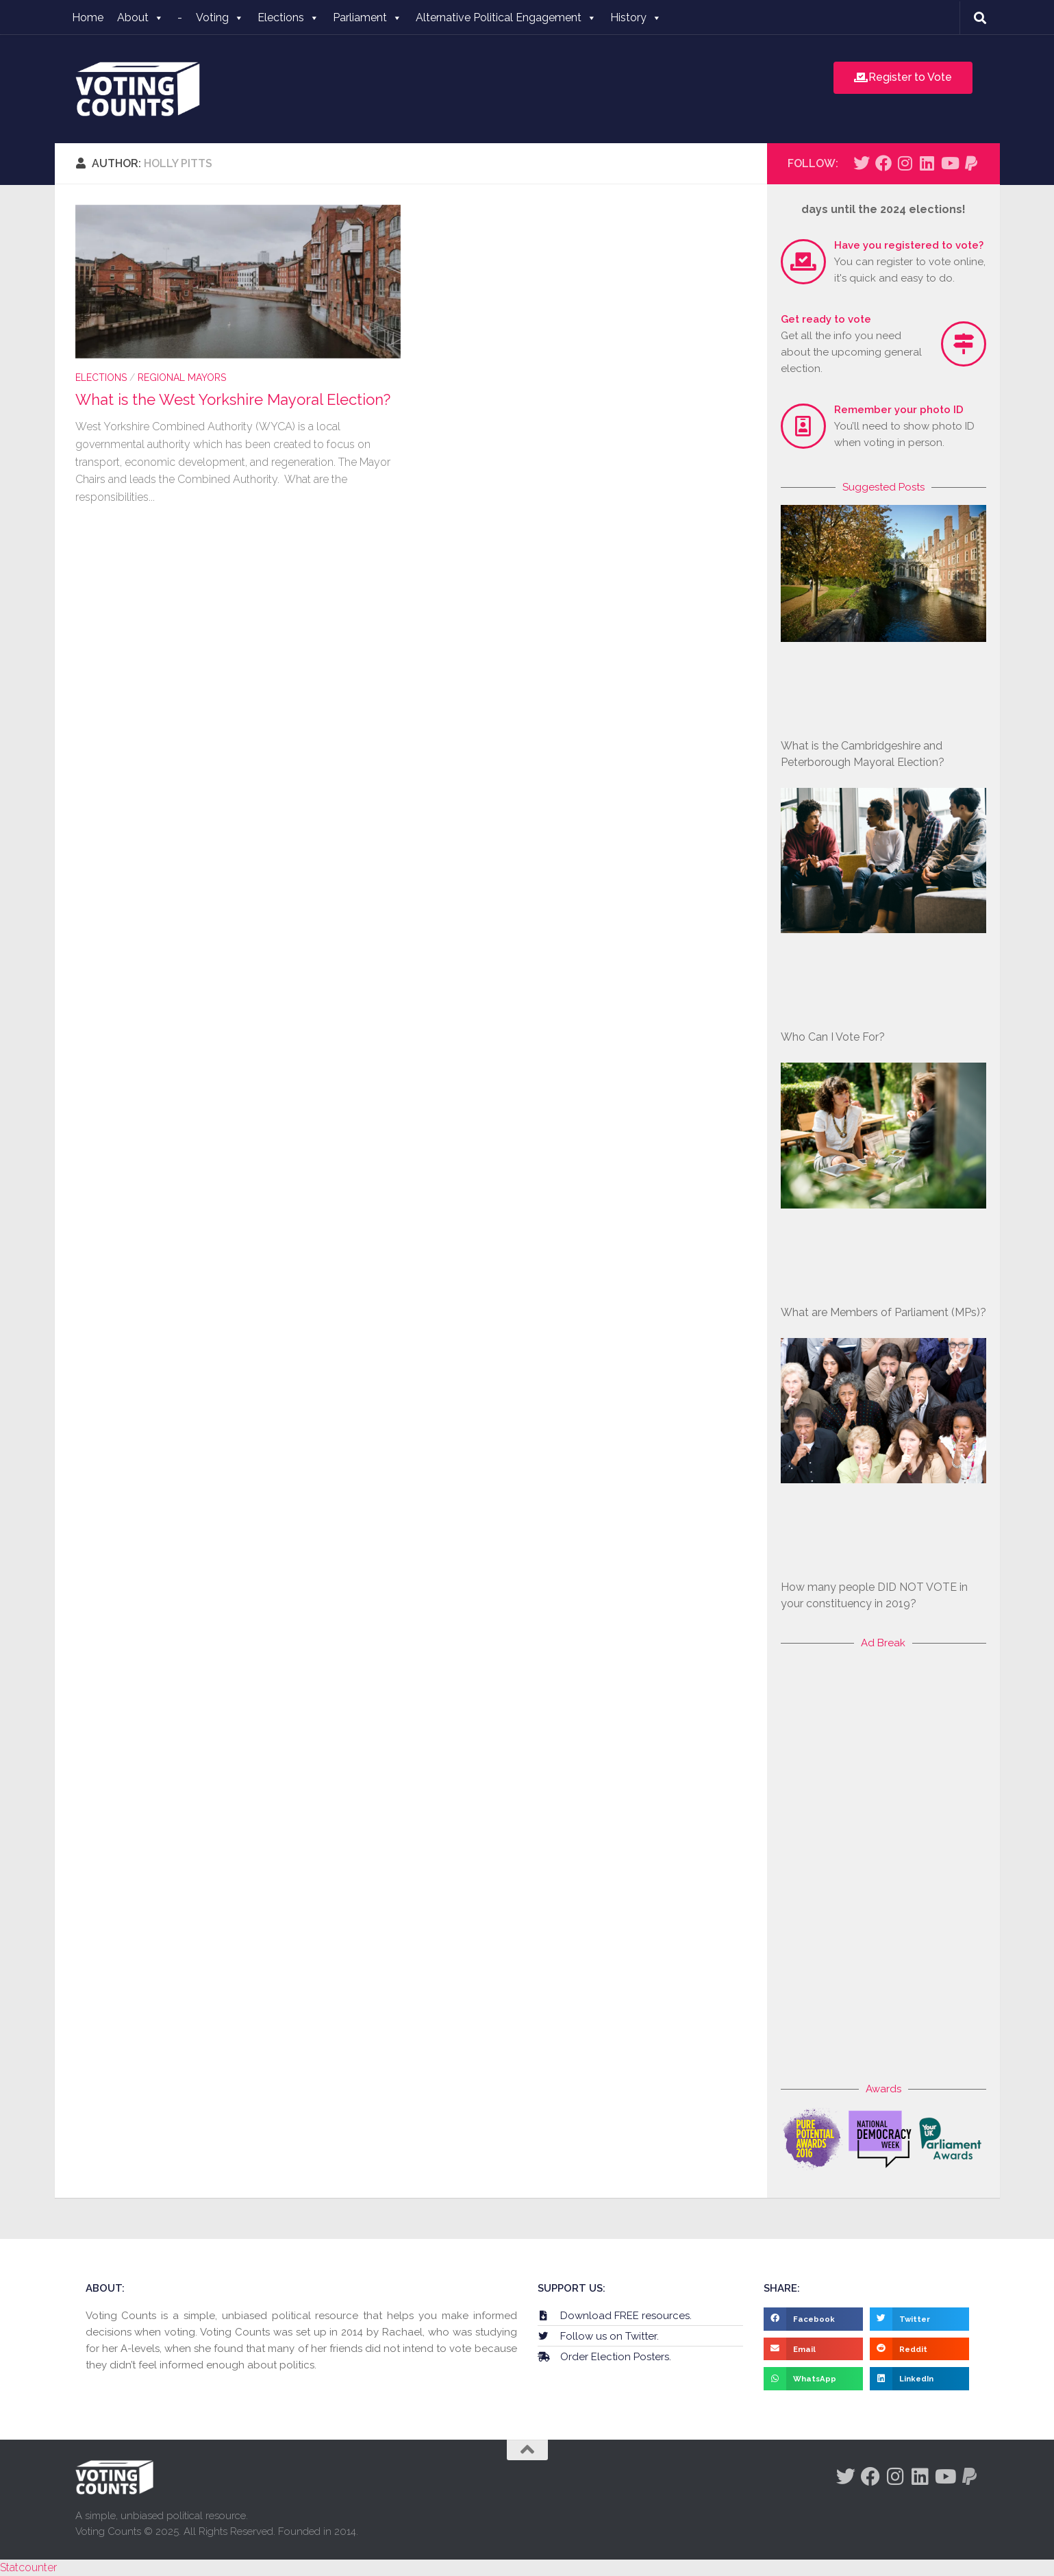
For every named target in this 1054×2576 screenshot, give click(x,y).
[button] (813, 2319)
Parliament (367, 17)
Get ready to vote (826, 319)
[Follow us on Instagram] (905, 163)
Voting (220, 17)
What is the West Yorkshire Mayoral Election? (232, 399)
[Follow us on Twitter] (861, 163)
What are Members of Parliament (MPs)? (883, 1312)
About (140, 17)
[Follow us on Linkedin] (927, 163)
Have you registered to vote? (908, 245)
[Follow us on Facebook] (883, 163)
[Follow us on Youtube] (949, 163)
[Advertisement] (883, 1866)
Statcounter (28, 2567)
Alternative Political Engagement (506, 17)
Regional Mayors (182, 377)
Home (87, 17)
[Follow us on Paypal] (971, 163)
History (636, 17)
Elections (288, 17)
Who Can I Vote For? (833, 1036)
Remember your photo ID (899, 410)
